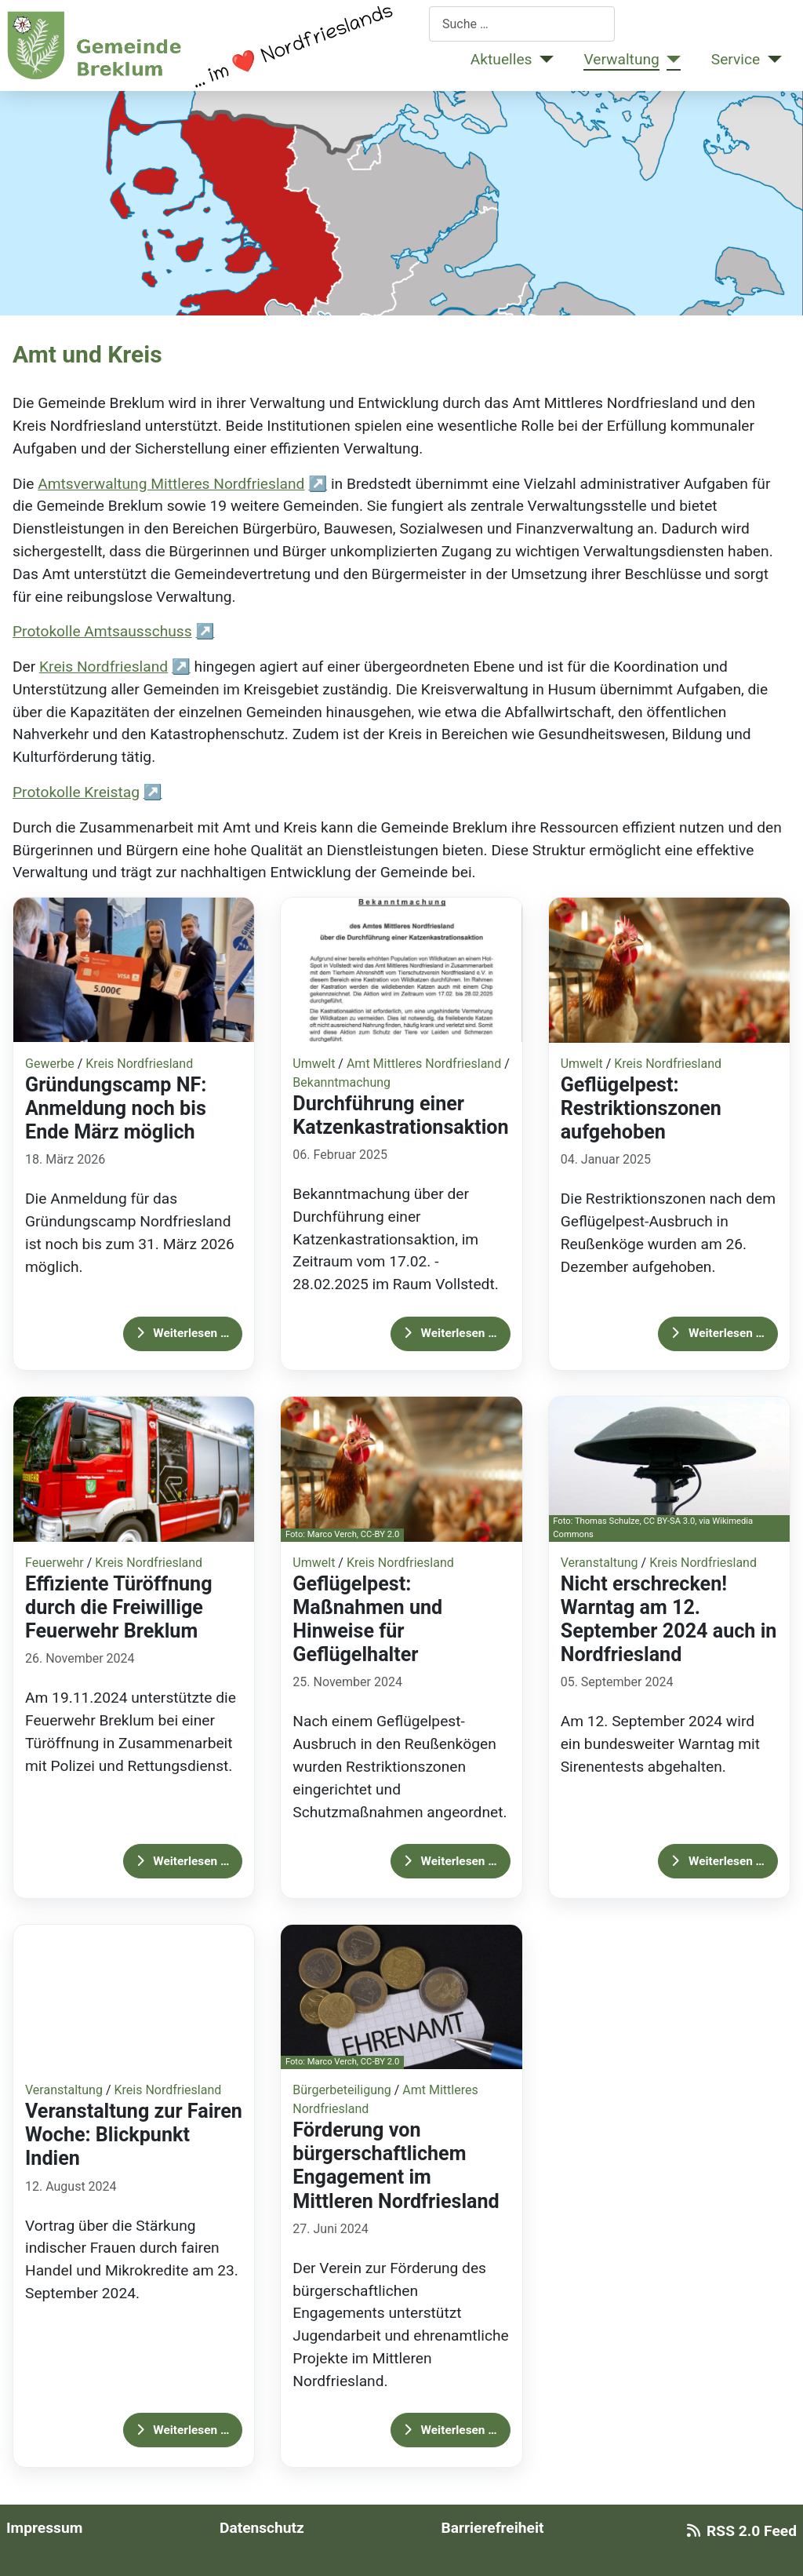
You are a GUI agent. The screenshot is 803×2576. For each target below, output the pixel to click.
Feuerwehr (54, 1562)
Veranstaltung (599, 1562)
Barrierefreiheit (492, 2528)
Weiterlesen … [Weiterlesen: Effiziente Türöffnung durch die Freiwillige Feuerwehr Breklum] (183, 1861)
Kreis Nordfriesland (103, 667)
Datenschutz (262, 2528)
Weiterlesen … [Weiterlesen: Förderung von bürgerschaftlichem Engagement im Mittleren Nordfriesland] (450, 2430)
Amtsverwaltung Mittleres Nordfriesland (171, 484)
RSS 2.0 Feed (739, 2531)
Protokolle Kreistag (76, 792)
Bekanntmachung (341, 1082)
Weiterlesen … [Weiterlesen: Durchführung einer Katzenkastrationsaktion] (450, 1333)
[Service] (771, 60)
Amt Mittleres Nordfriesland (424, 1063)
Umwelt (313, 1063)
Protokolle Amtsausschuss (102, 631)
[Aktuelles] (543, 60)
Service (735, 59)
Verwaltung (621, 59)
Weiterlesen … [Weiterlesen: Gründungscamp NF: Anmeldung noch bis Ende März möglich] (183, 1333)
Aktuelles (501, 59)
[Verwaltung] (670, 60)
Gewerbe (49, 1063)
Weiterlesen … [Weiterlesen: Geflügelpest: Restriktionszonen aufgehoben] (718, 1333)
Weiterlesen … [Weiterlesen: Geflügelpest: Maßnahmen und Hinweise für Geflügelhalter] (450, 1861)
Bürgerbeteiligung (341, 2089)
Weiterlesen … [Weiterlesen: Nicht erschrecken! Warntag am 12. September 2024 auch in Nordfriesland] (718, 1861)
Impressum (44, 2528)
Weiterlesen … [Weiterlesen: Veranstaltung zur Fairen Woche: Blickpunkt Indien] (183, 2430)
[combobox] (522, 24)
